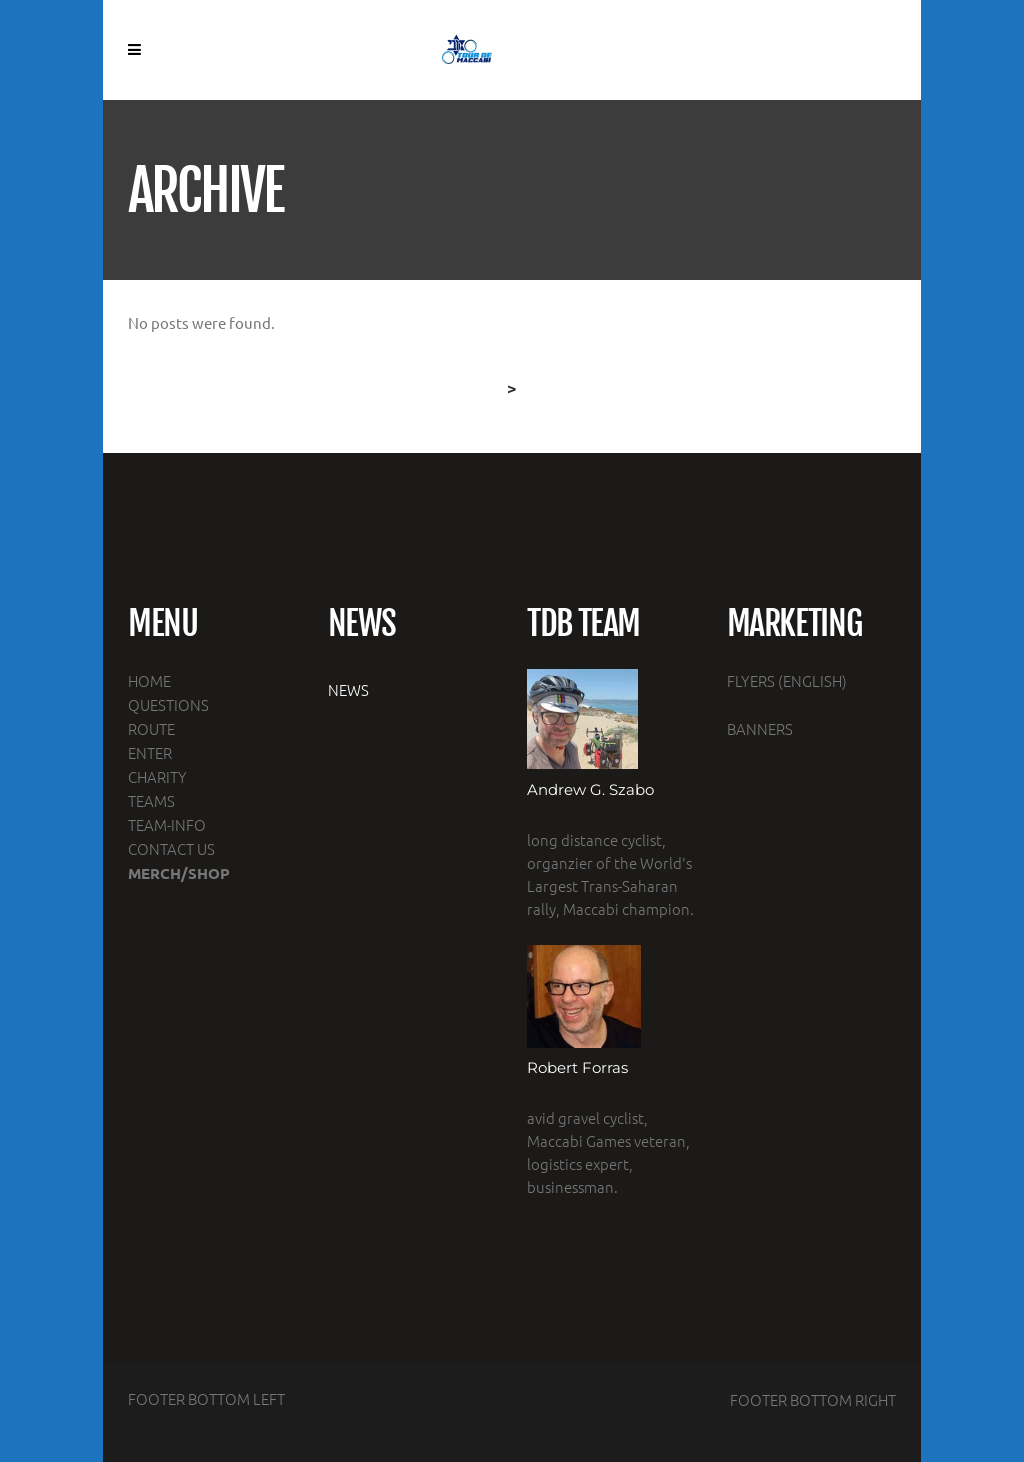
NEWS (348, 689)
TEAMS (151, 800)
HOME (149, 680)
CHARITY (157, 776)
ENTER (150, 752)
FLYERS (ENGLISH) (787, 680)
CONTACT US (171, 848)
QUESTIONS (168, 704)
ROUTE (151, 728)
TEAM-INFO (167, 824)
